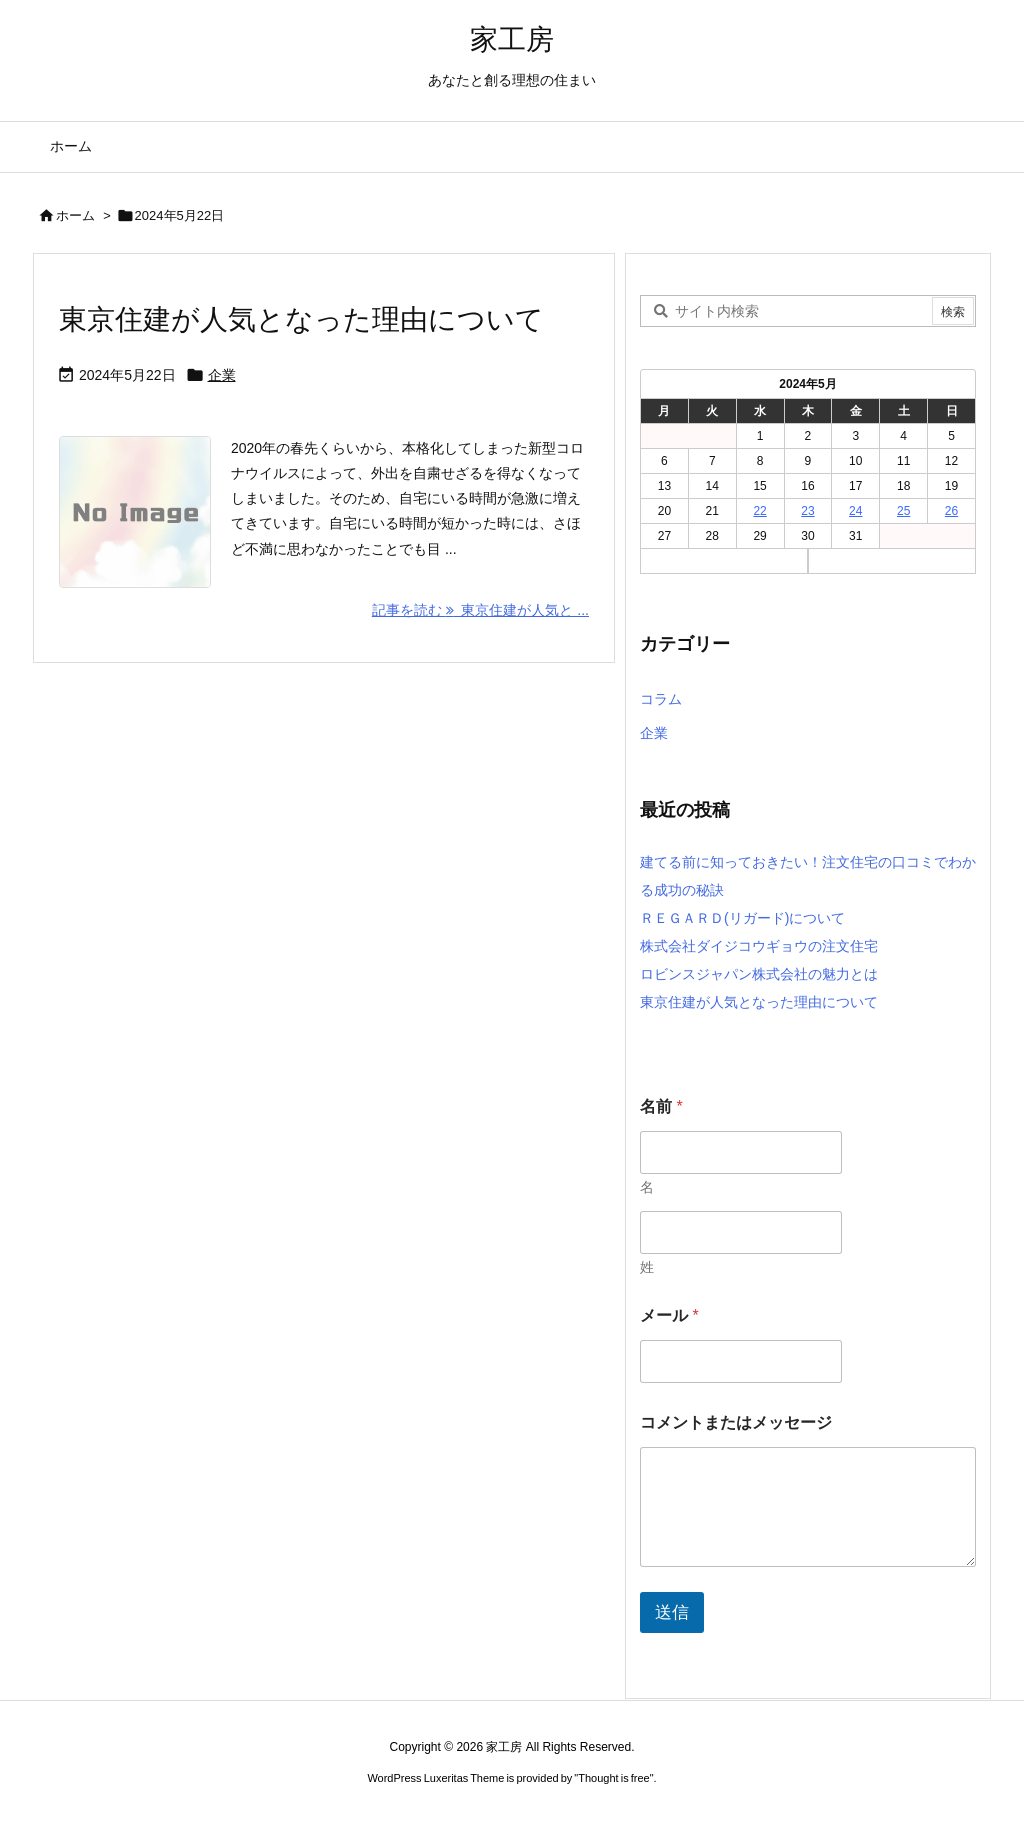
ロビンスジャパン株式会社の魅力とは (759, 974)
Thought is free (613, 1778)
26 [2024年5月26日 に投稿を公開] (951, 511)
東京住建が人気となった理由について (301, 319)
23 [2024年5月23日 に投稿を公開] (807, 511)
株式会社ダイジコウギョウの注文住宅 (759, 946)
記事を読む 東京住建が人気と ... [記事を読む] (480, 610)
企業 (222, 375)
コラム (661, 699)
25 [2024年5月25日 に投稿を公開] (903, 511)
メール (669, 1315)
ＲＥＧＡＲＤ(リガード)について (742, 918)
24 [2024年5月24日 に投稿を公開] (855, 511)
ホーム (75, 215)
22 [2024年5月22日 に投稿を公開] (759, 511)
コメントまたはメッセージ (736, 1422)
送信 (672, 1612)
